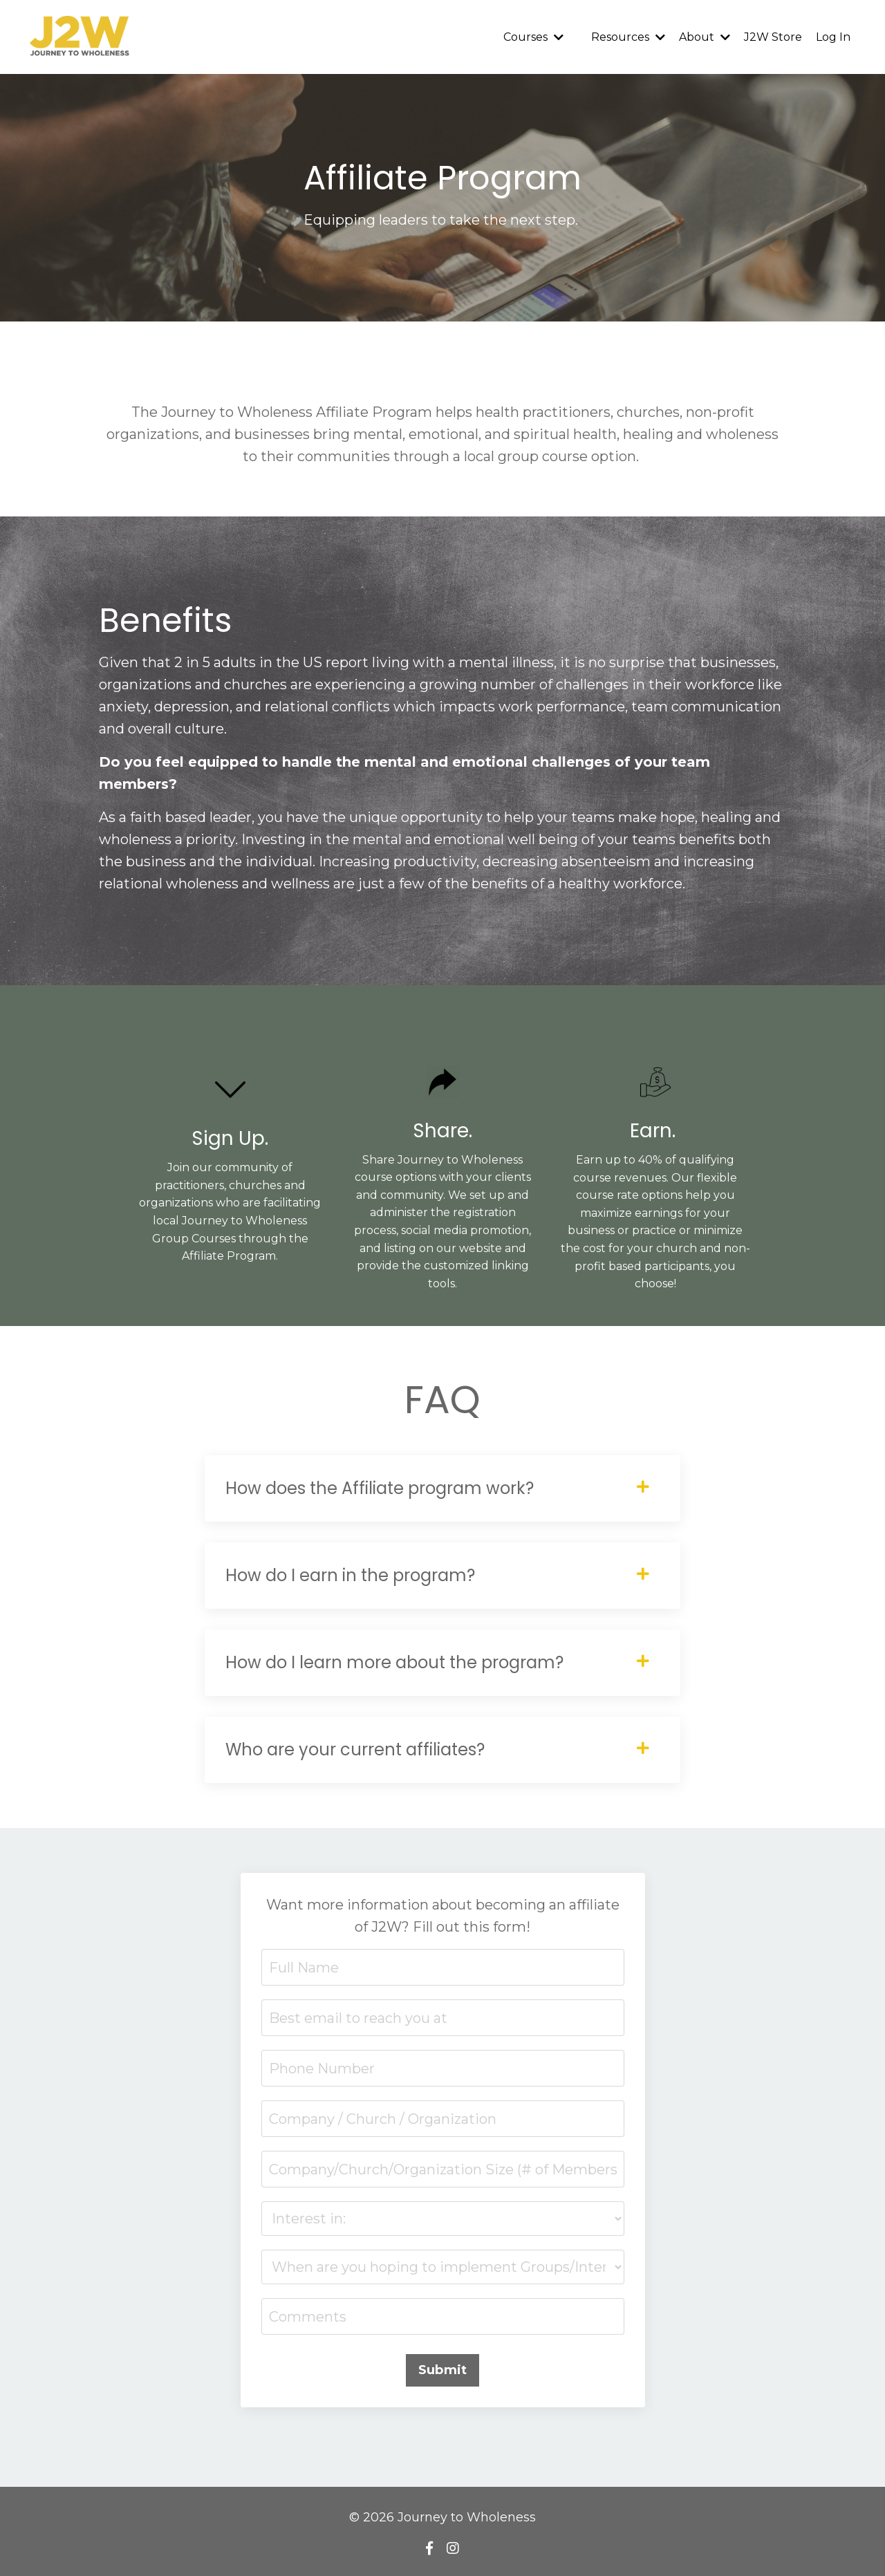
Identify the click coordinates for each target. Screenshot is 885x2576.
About (704, 37)
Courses (533, 37)
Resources (628, 37)
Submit (442, 2370)
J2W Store (773, 37)
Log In (833, 37)
